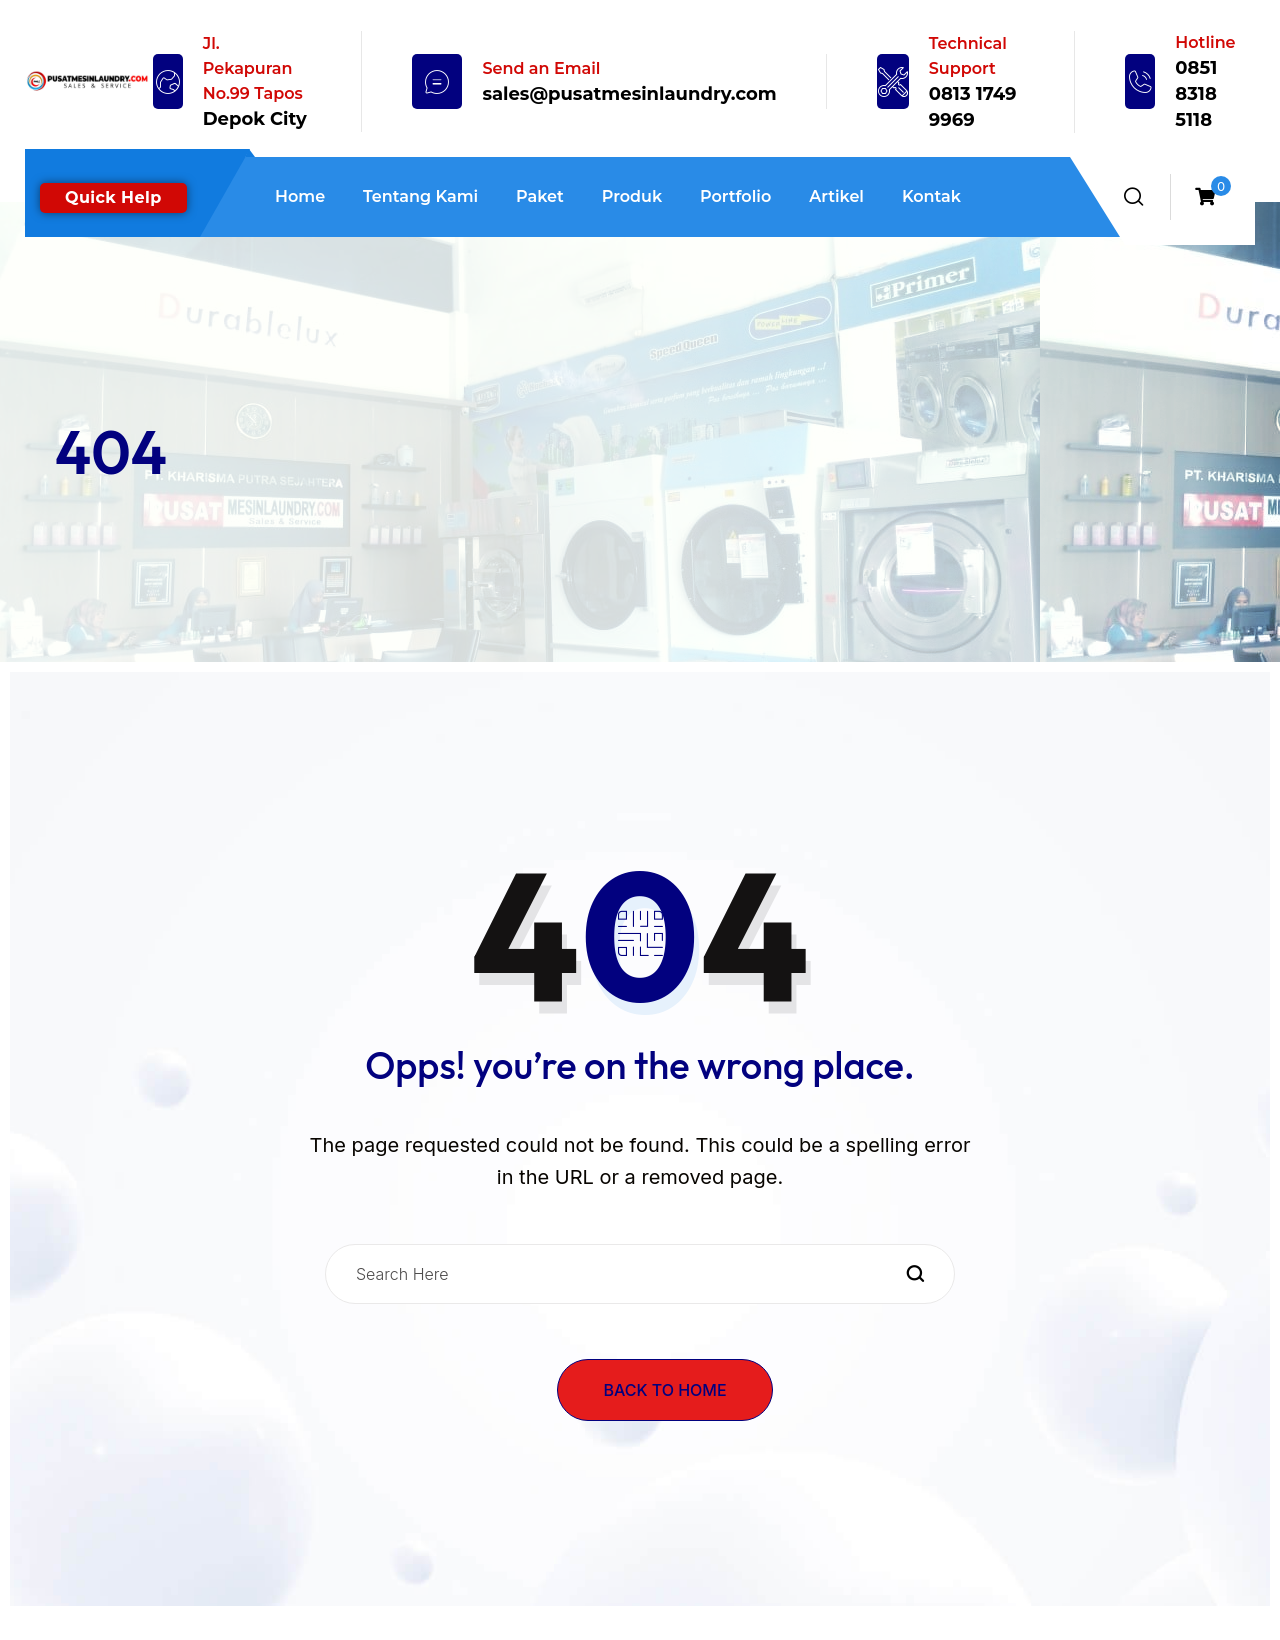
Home (300, 196)
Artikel (836, 196)
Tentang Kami (420, 196)
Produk (632, 196)
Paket (540, 196)
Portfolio (735, 196)
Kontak (931, 196)
